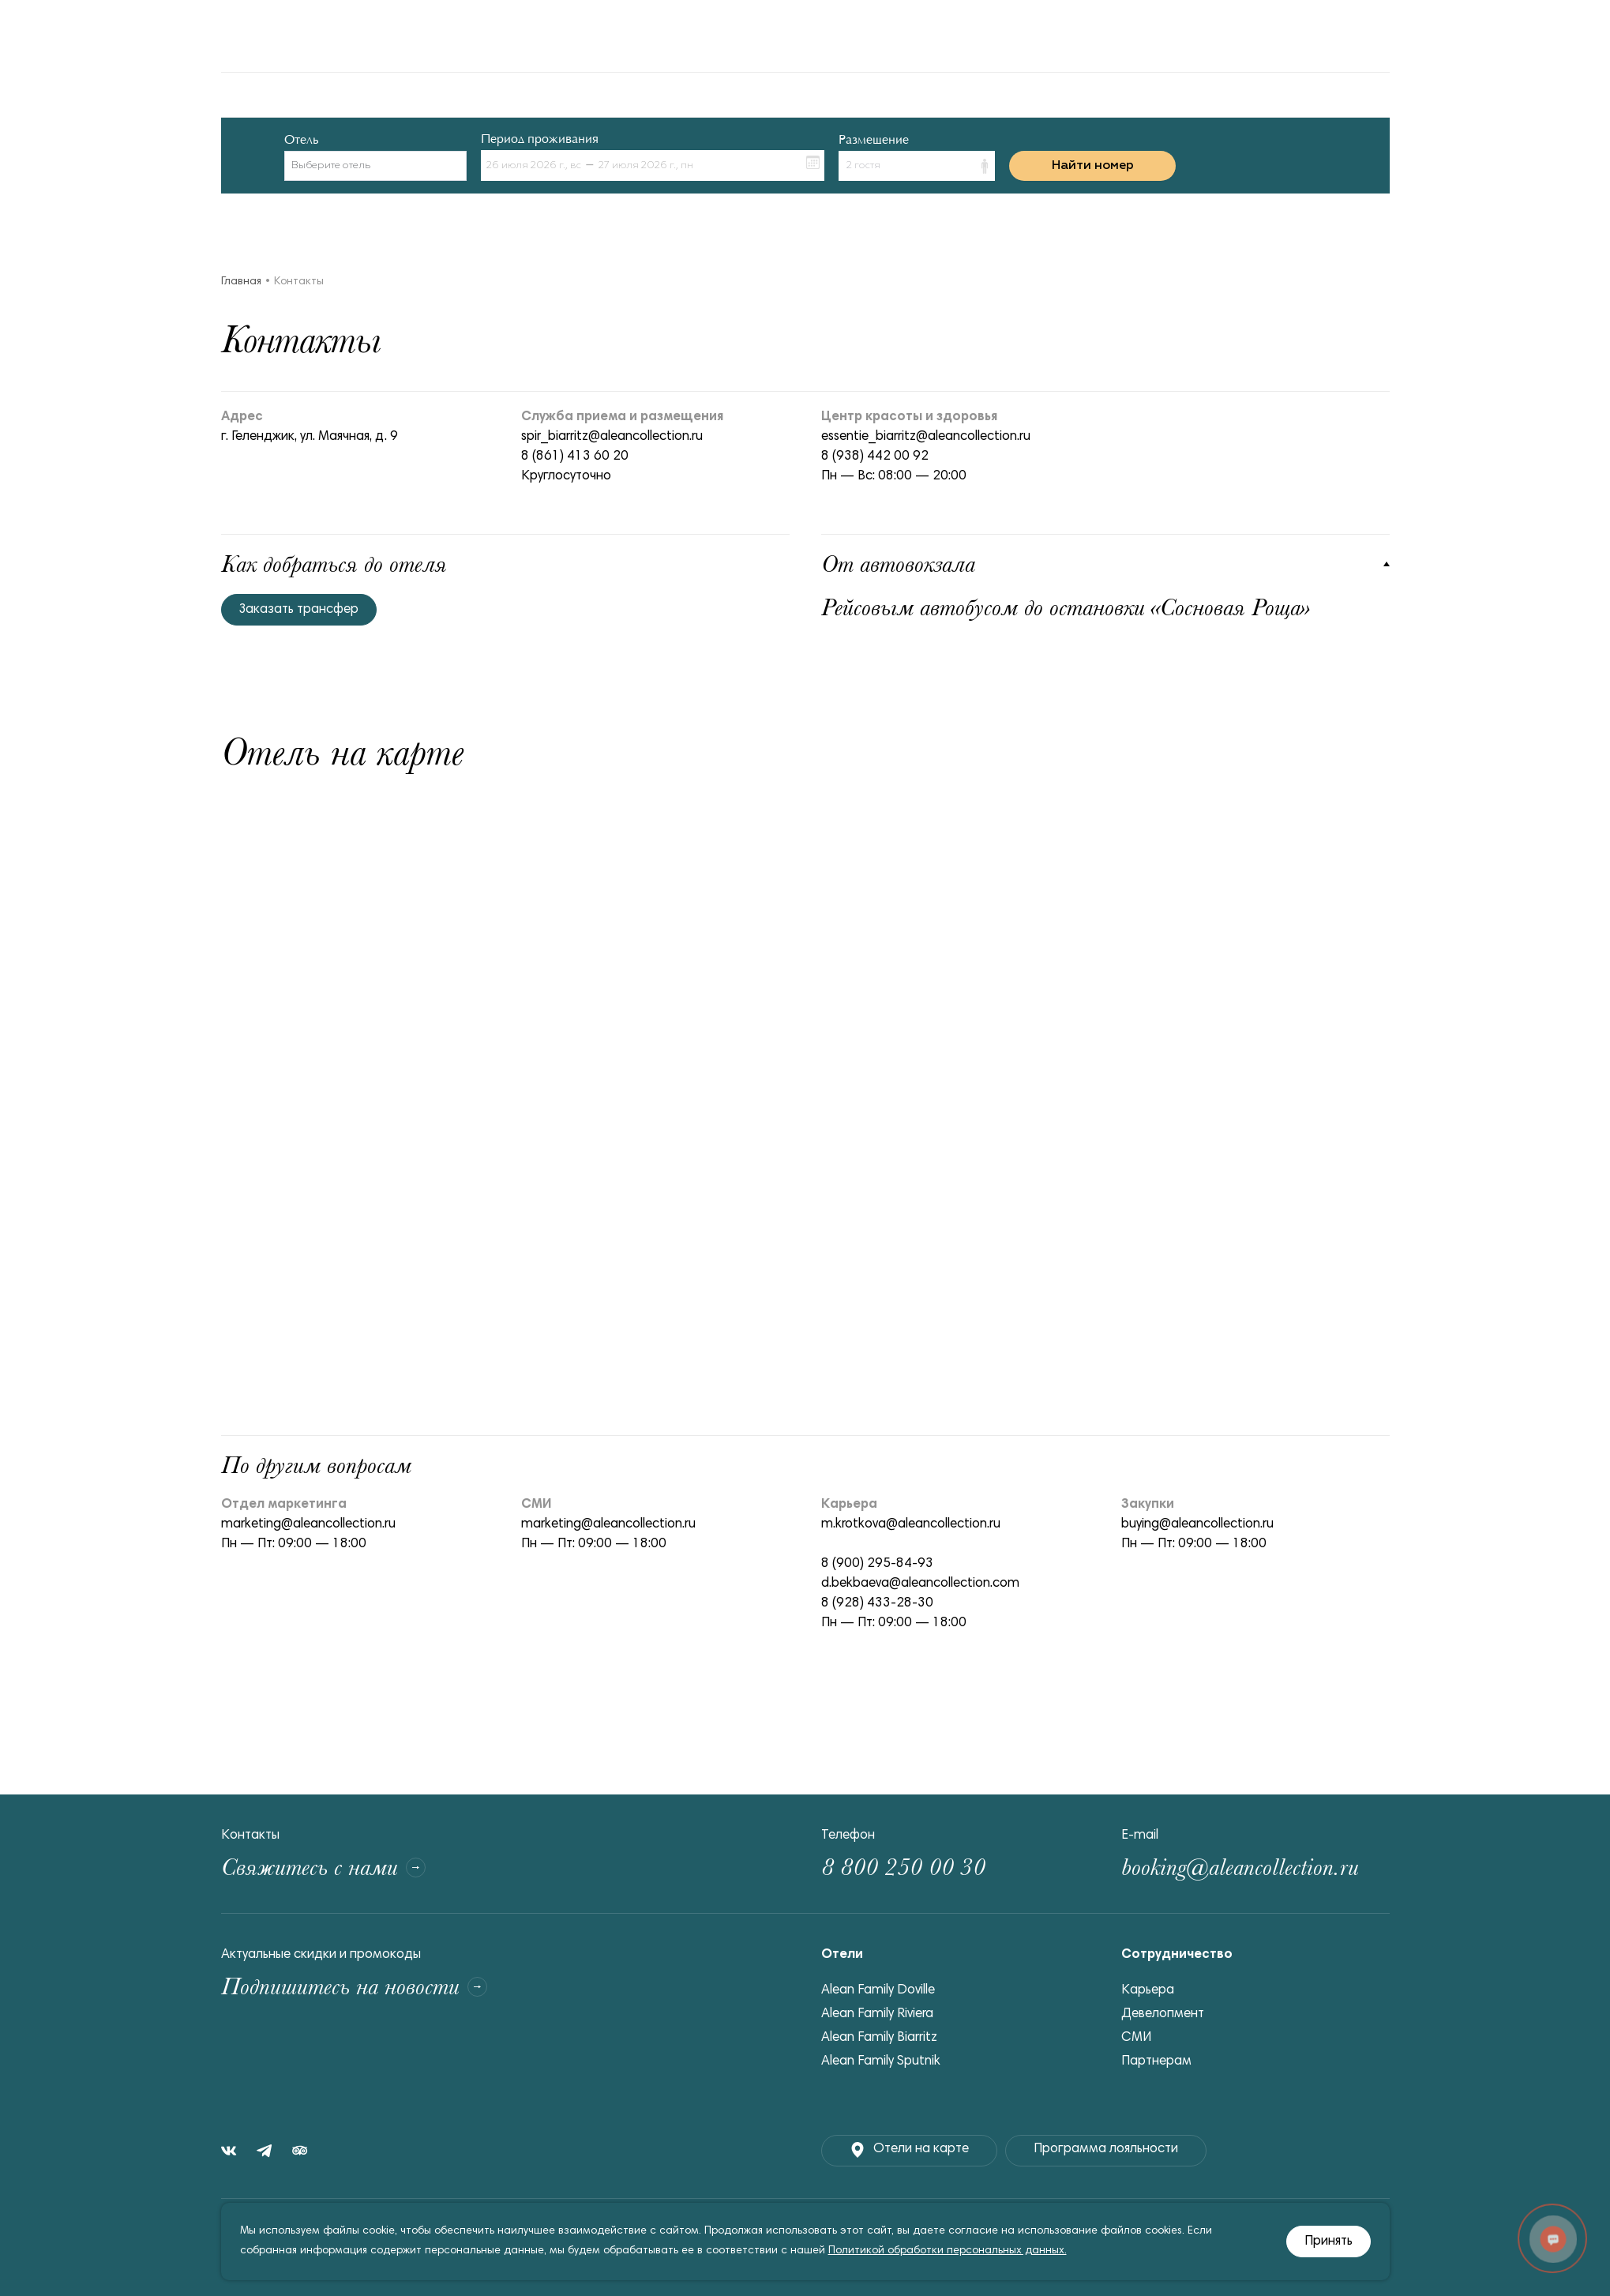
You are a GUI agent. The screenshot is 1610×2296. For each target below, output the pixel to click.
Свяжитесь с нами (323, 1867)
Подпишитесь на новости (354, 1987)
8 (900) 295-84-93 (877, 1564)
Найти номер (1093, 166)
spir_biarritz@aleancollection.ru (612, 437)
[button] (917, 166)
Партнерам (1156, 2062)
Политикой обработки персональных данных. (947, 2251)
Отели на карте (909, 2150)
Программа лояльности (1106, 2149)
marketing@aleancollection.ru (308, 1524)
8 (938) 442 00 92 (875, 457)
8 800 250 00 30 (903, 1867)
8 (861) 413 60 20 (575, 457)
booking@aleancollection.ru (1240, 1867)
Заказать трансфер (298, 610)
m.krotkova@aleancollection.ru (910, 1524)
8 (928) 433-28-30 (877, 1603)
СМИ (1136, 2038)
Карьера (1147, 1990)
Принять (1328, 2242)
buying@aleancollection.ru (1197, 1524)
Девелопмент (1162, 2014)
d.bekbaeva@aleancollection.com (920, 1584)
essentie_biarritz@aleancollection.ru (925, 437)
